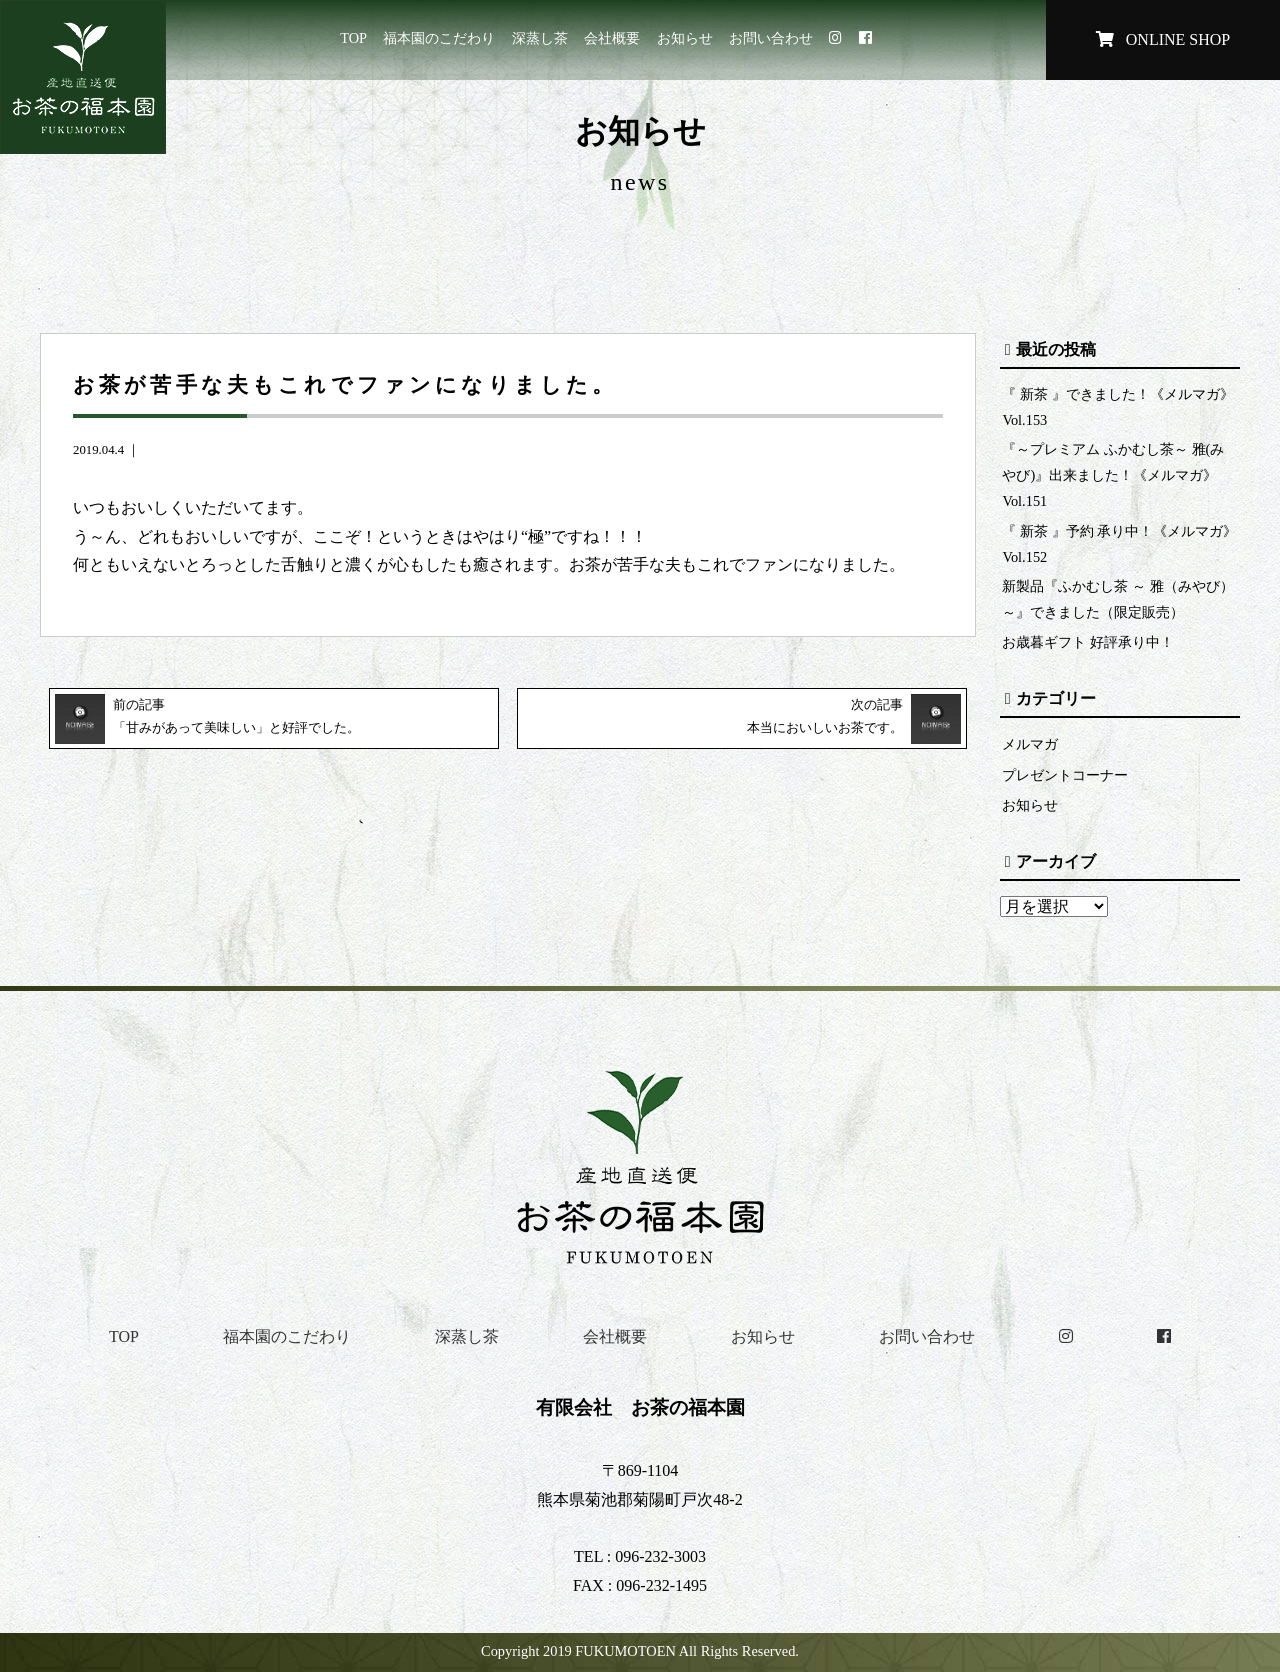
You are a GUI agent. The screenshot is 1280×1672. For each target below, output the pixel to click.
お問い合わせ (771, 38)
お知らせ (685, 38)
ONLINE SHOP (1163, 39)
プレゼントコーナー (1065, 775)
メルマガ (1030, 744)
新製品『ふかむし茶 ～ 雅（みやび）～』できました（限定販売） (1117, 599)
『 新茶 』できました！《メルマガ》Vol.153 (1117, 407)
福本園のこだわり (439, 38)
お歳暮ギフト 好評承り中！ (1088, 642)
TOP (353, 38)
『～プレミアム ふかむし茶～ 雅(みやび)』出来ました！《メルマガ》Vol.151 (1113, 475)
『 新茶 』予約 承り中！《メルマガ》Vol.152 (1119, 544)
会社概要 (612, 38)
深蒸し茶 (540, 38)
